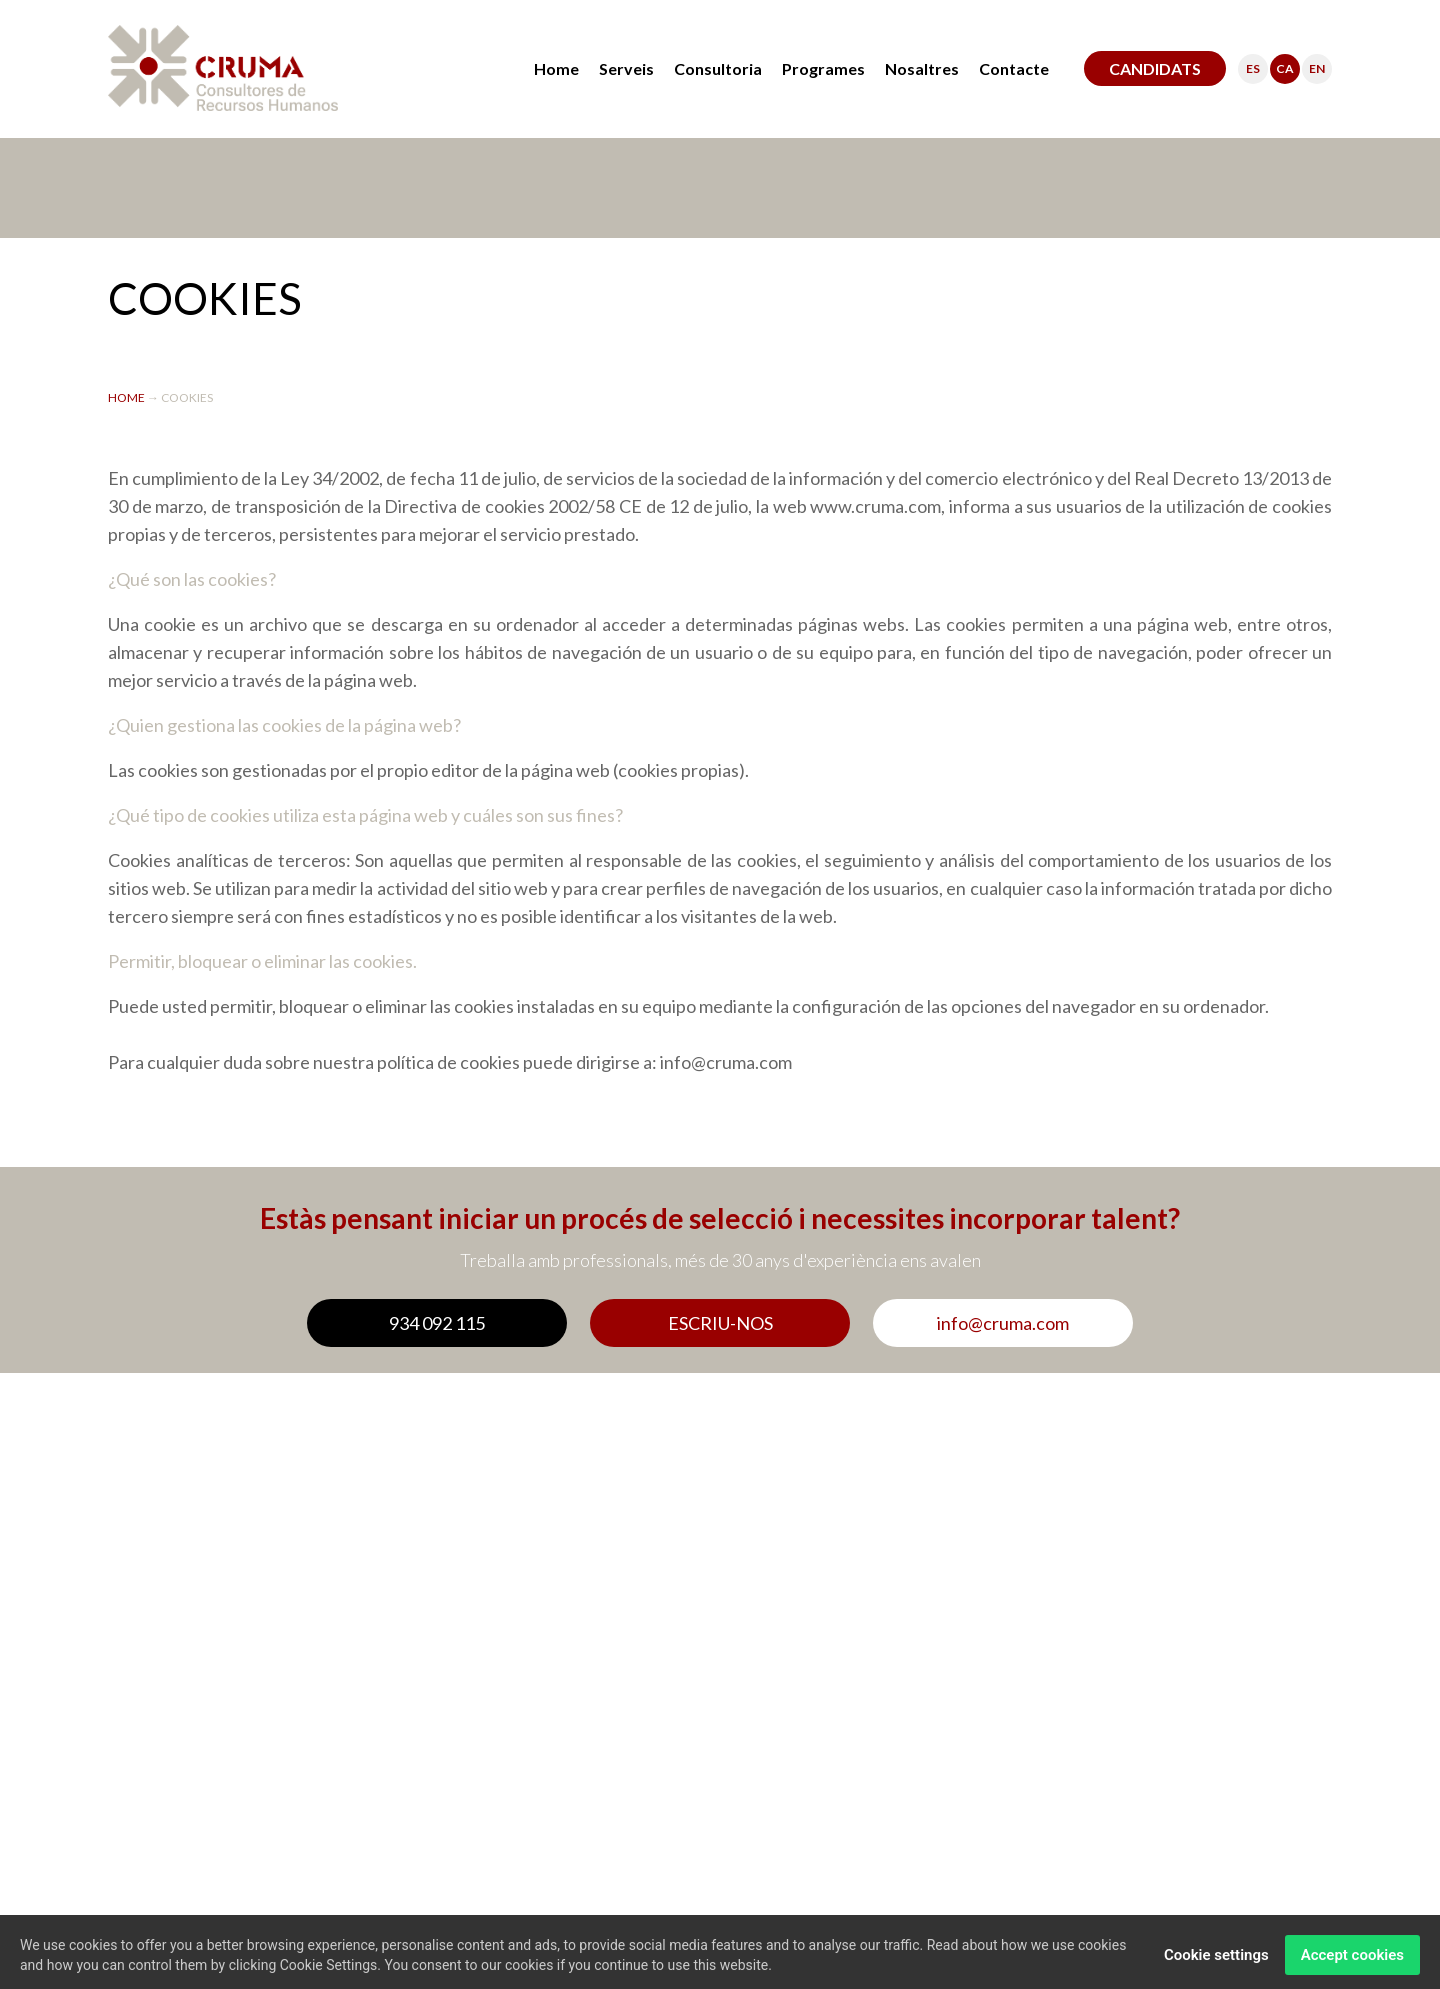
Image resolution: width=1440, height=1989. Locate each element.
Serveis (626, 68)
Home (556, 68)
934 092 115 (437, 1323)
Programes (823, 68)
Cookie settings (1216, 1960)
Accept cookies (1352, 1960)
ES (1253, 68)
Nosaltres (922, 68)
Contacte (1014, 68)
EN (1317, 68)
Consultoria (718, 68)
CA (1285, 68)
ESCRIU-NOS (720, 1323)
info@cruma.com (1003, 1323)
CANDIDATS (1155, 68)
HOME (127, 397)
